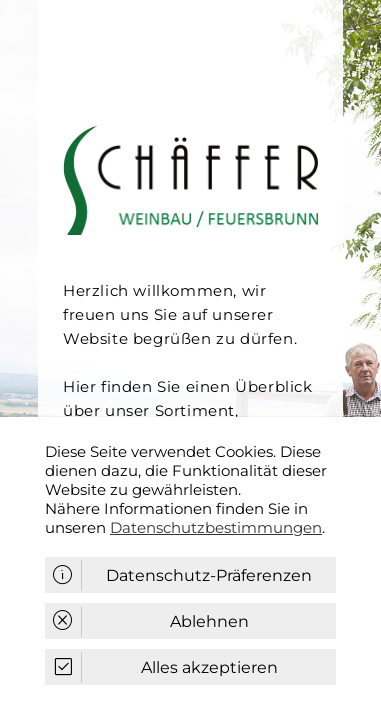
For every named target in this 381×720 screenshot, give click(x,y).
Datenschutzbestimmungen (216, 527)
